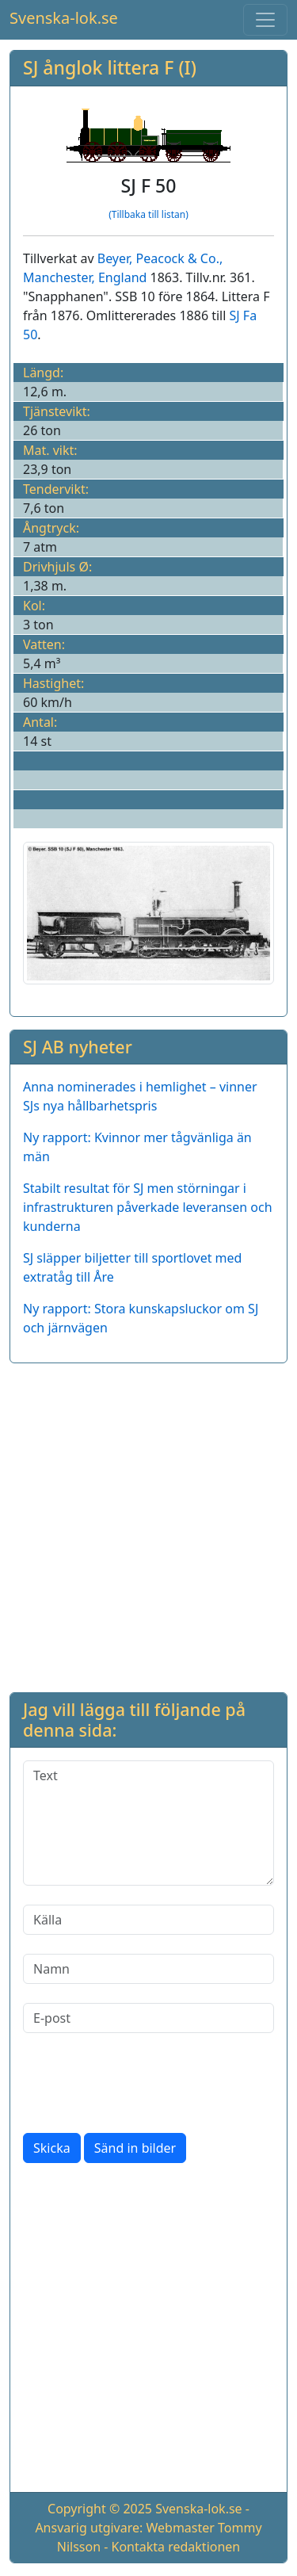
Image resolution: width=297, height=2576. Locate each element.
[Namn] (148, 1969)
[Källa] (148, 1920)
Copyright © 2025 (100, 2508)
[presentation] (143, 2083)
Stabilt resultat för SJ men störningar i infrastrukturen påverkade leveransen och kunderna (147, 1207)
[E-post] (148, 2018)
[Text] (148, 1823)
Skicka (51, 2148)
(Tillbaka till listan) (148, 214)
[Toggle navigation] (265, 20)
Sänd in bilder (135, 2148)
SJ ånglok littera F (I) (109, 67)
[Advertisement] (148, 1524)
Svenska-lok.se (64, 18)
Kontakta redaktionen (176, 2546)
